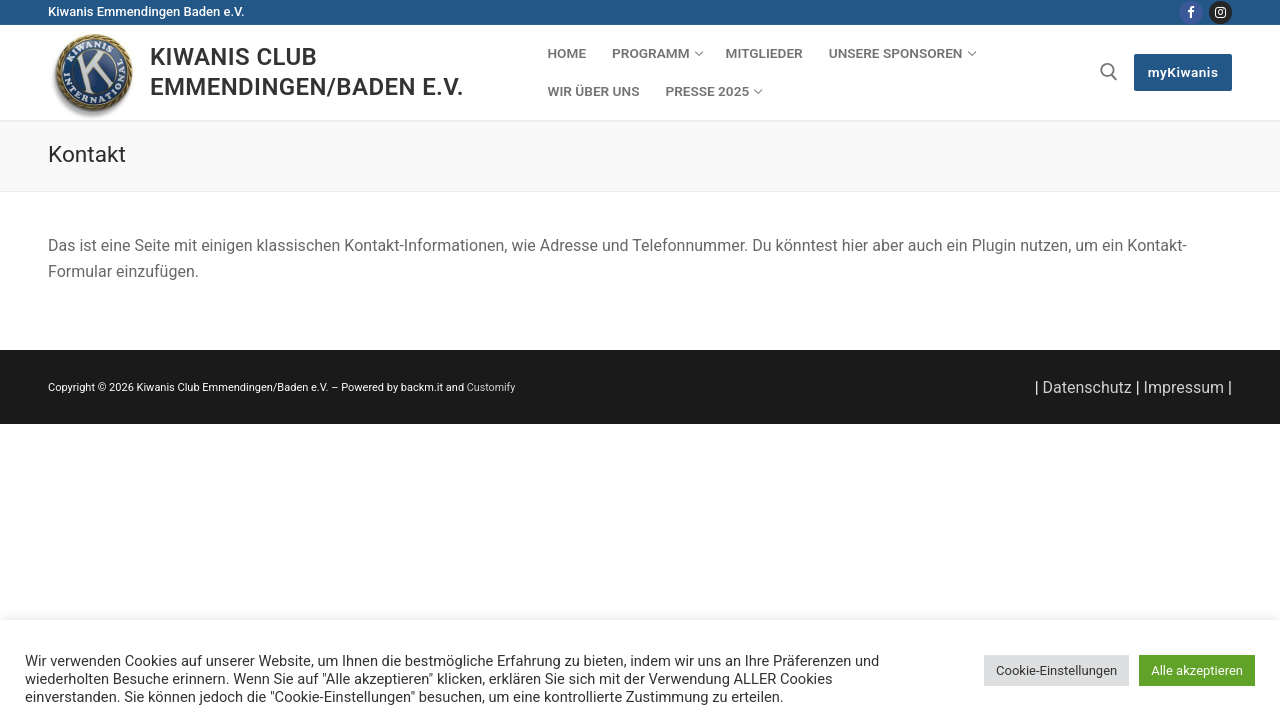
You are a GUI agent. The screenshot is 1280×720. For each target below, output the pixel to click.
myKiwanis (1183, 72)
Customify (492, 387)
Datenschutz (1087, 387)
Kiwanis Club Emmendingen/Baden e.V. (307, 71)
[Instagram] (1220, 12)
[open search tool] (1109, 72)
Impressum (1184, 387)
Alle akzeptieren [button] (1197, 670)
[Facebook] (1190, 12)
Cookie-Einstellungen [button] (1056, 670)
